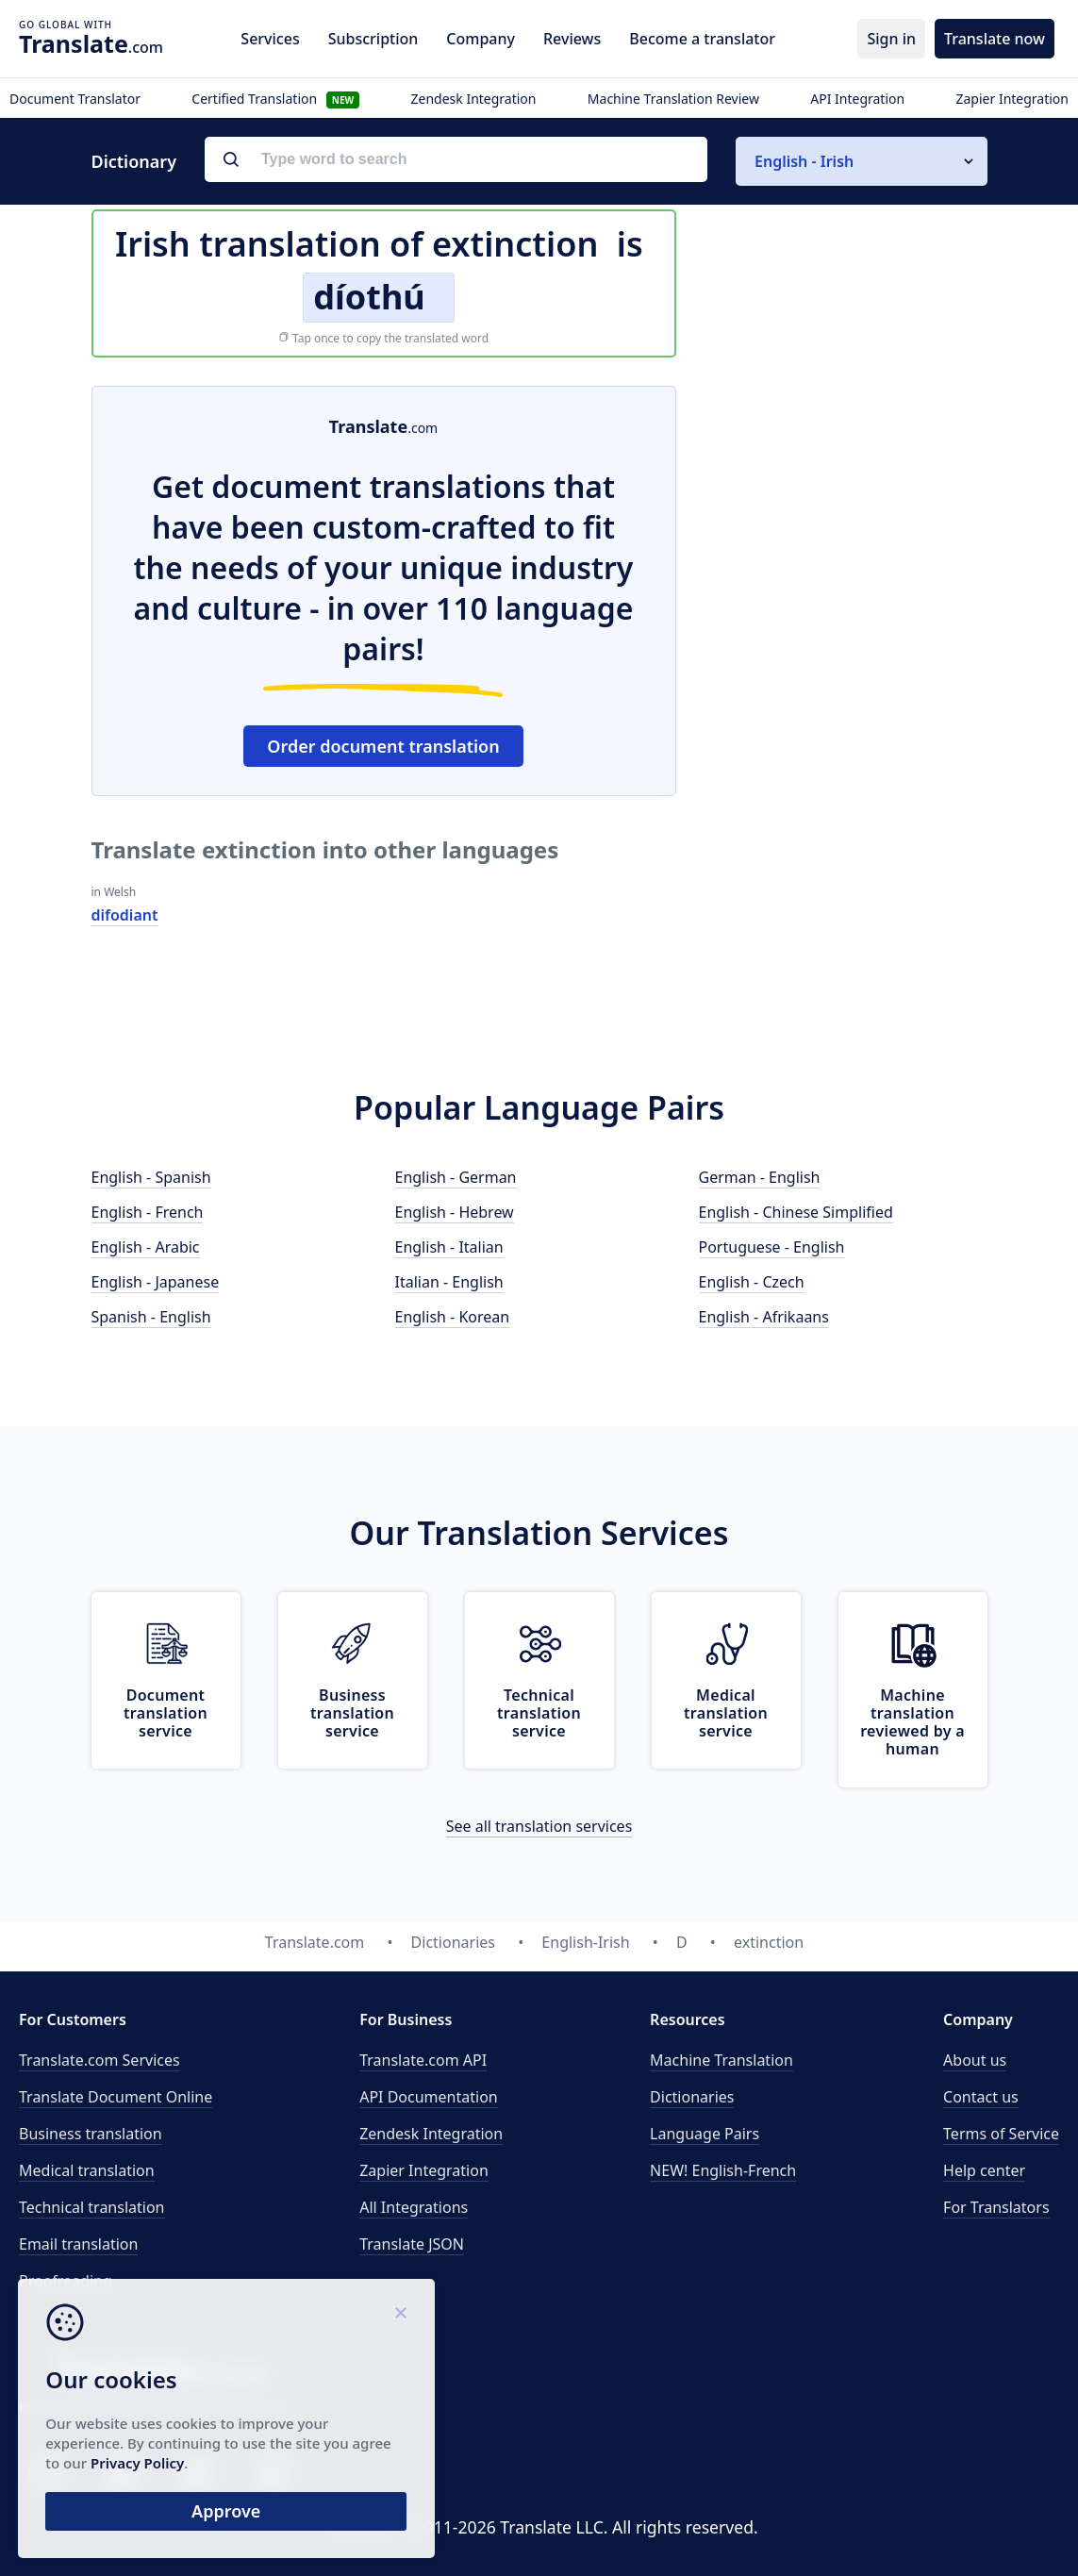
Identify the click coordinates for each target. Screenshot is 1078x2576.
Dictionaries (692, 2096)
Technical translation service (539, 1713)
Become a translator (702, 38)
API (423, 2060)
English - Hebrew (454, 1212)
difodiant (124, 915)
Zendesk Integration (474, 99)
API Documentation (428, 2096)
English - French (147, 1212)
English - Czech (751, 1281)
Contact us (981, 2096)
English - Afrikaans (764, 1316)
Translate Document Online (115, 2096)
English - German (456, 1177)
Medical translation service (726, 1713)
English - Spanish (151, 1177)
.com (91, 43)
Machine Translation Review (673, 99)
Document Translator (75, 99)
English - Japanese (155, 1281)
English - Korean (452, 1316)
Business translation (90, 2133)
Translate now (994, 38)
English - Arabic (145, 1247)
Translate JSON (411, 2244)
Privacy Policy (181, 2460)
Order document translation (383, 746)
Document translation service (165, 1713)
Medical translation (87, 2170)
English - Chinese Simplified (796, 1212)
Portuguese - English (772, 1247)
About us (974, 2060)
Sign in (891, 38)
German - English (760, 1177)
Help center (984, 2170)
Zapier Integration (1012, 99)
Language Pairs (704, 2133)
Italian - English (449, 1281)
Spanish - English (151, 1316)
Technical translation (92, 2207)
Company (480, 38)
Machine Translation (721, 2060)
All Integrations (413, 2207)
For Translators (996, 2207)
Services (269, 38)
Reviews (572, 38)
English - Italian (449, 1247)
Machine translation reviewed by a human (912, 1722)
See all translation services (539, 1826)
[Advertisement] (846, 504)
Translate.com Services (99, 2060)
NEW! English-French (723, 2170)
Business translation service (352, 1713)
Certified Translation (275, 99)
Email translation (78, 2244)
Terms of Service (1001, 2133)
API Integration (857, 99)
